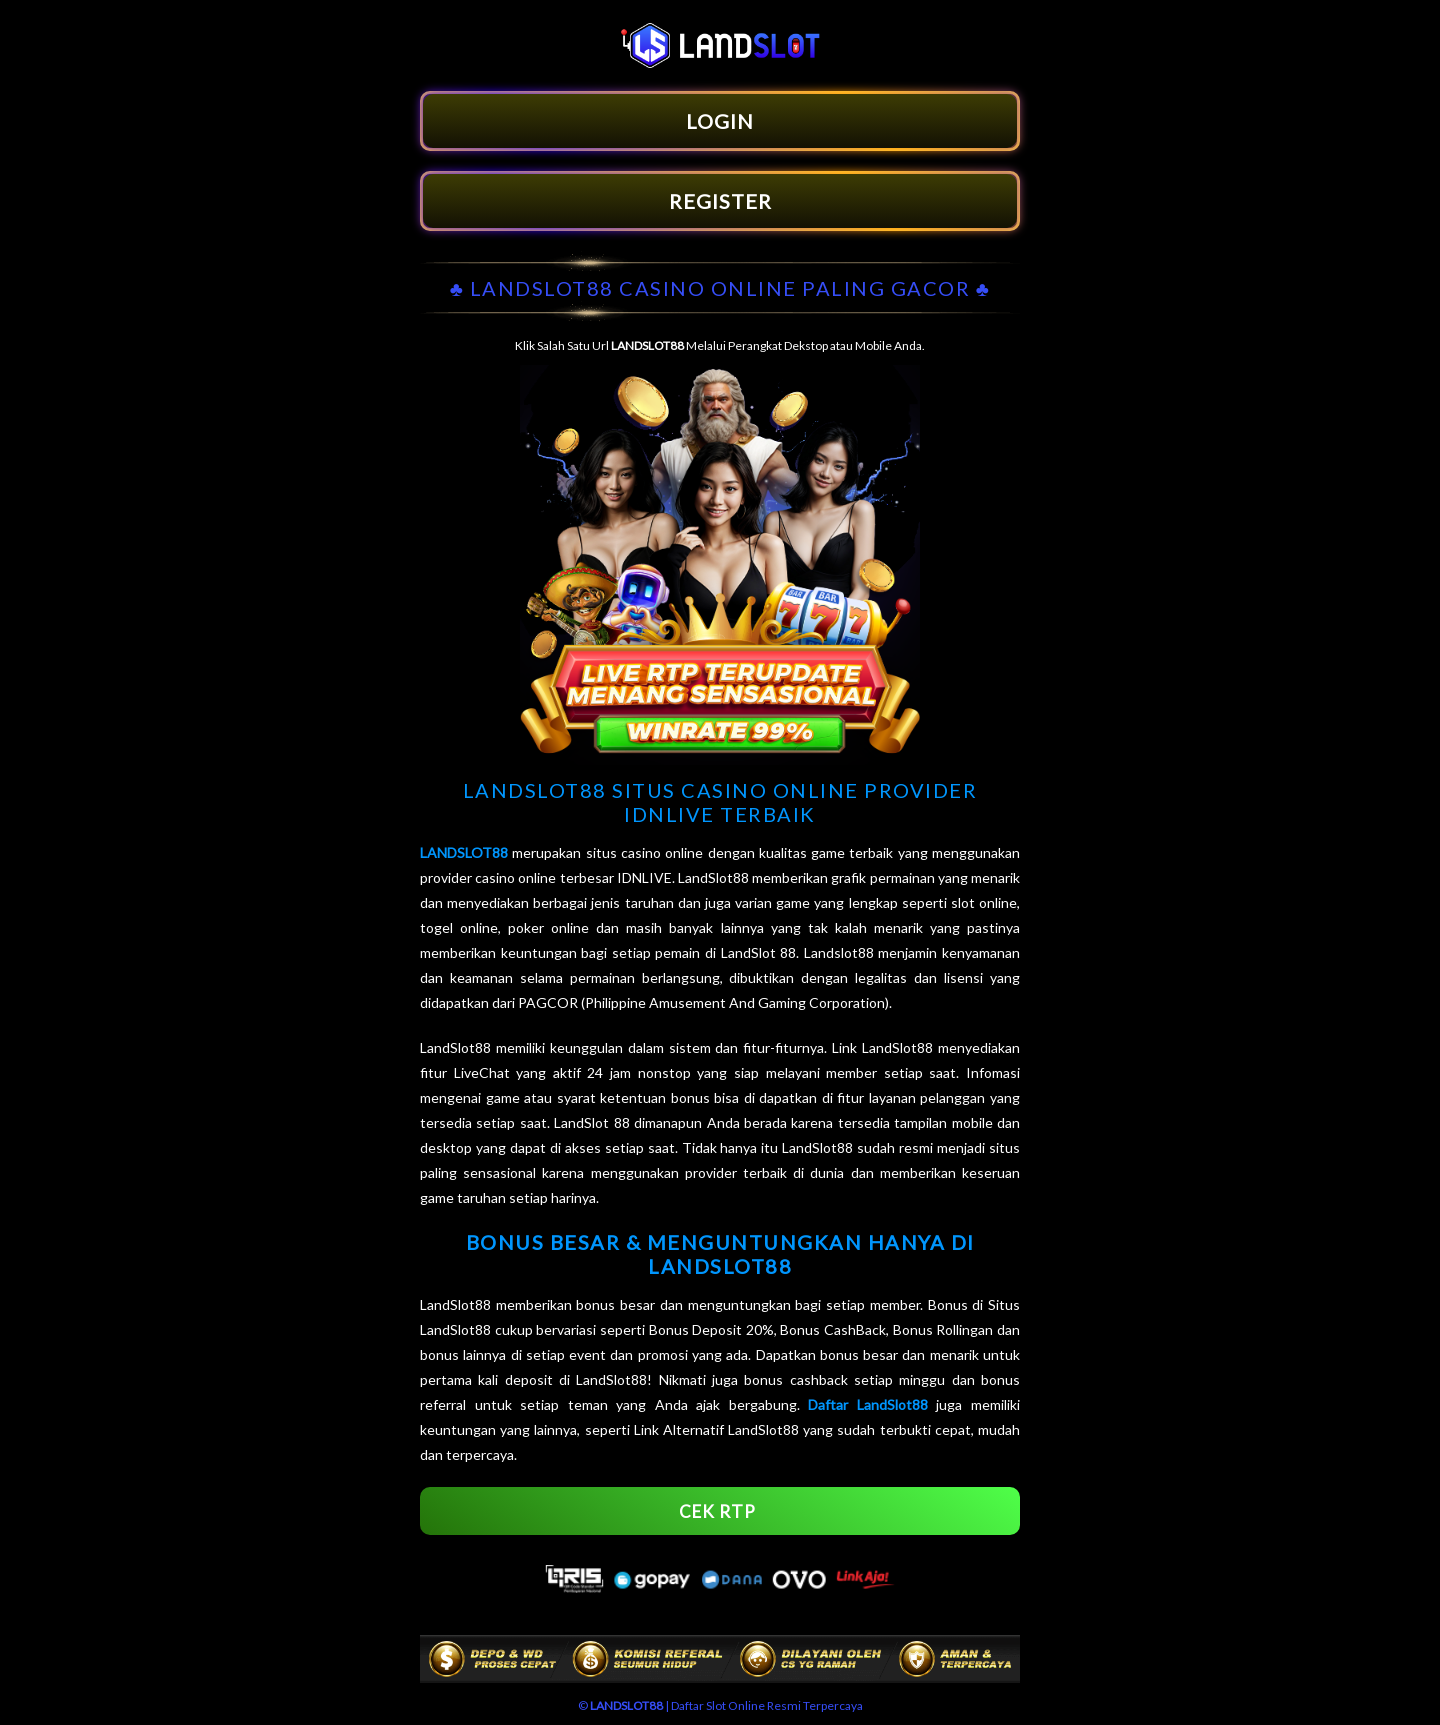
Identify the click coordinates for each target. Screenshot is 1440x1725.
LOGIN (720, 121)
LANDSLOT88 (464, 852)
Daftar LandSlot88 (868, 1404)
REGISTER (720, 201)
